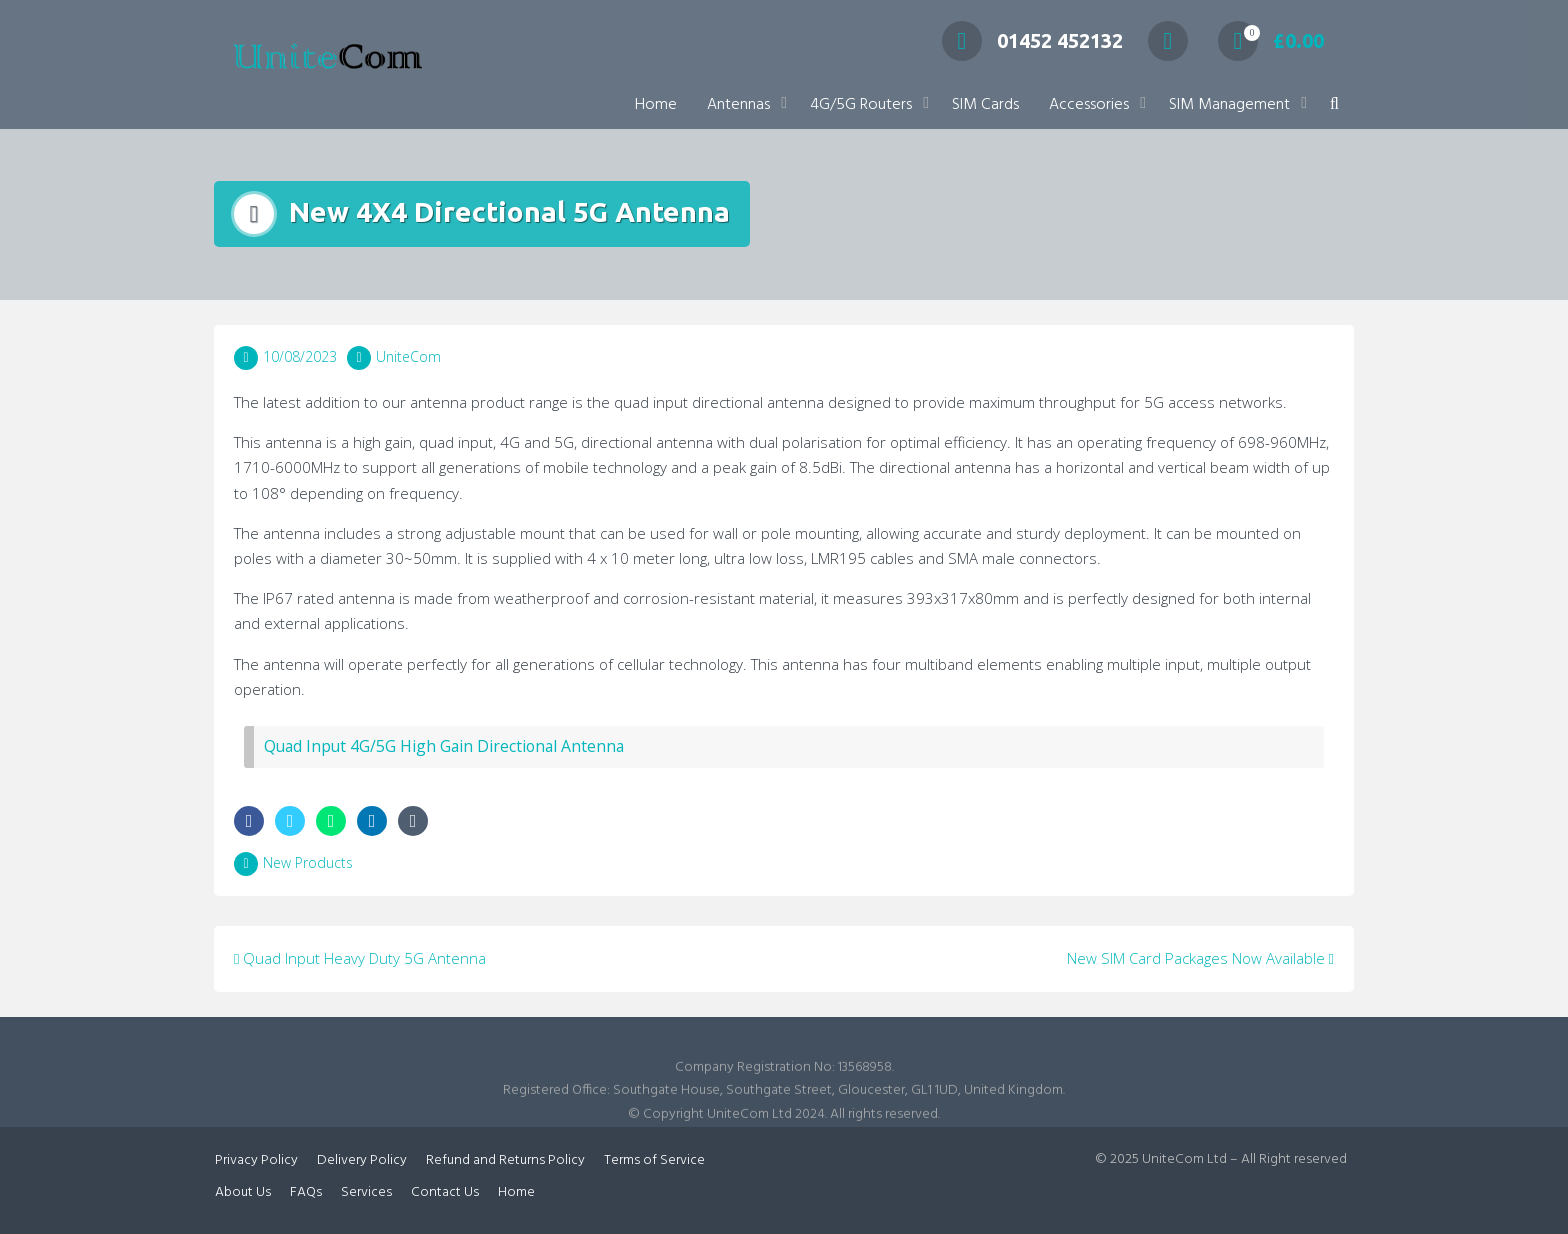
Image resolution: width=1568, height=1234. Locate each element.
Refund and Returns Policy (505, 1160)
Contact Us (445, 1192)
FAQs (306, 1192)
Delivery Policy (362, 1160)
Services (366, 1192)
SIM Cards (985, 105)
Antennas (738, 105)
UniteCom (408, 356)
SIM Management (1229, 105)
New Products (308, 862)
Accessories (1089, 105)
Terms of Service (654, 1160)
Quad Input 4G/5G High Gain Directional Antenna (444, 746)
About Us (243, 1192)
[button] (1334, 105)
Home (656, 105)
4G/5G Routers (861, 105)
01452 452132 (1032, 40)
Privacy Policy (256, 1160)
